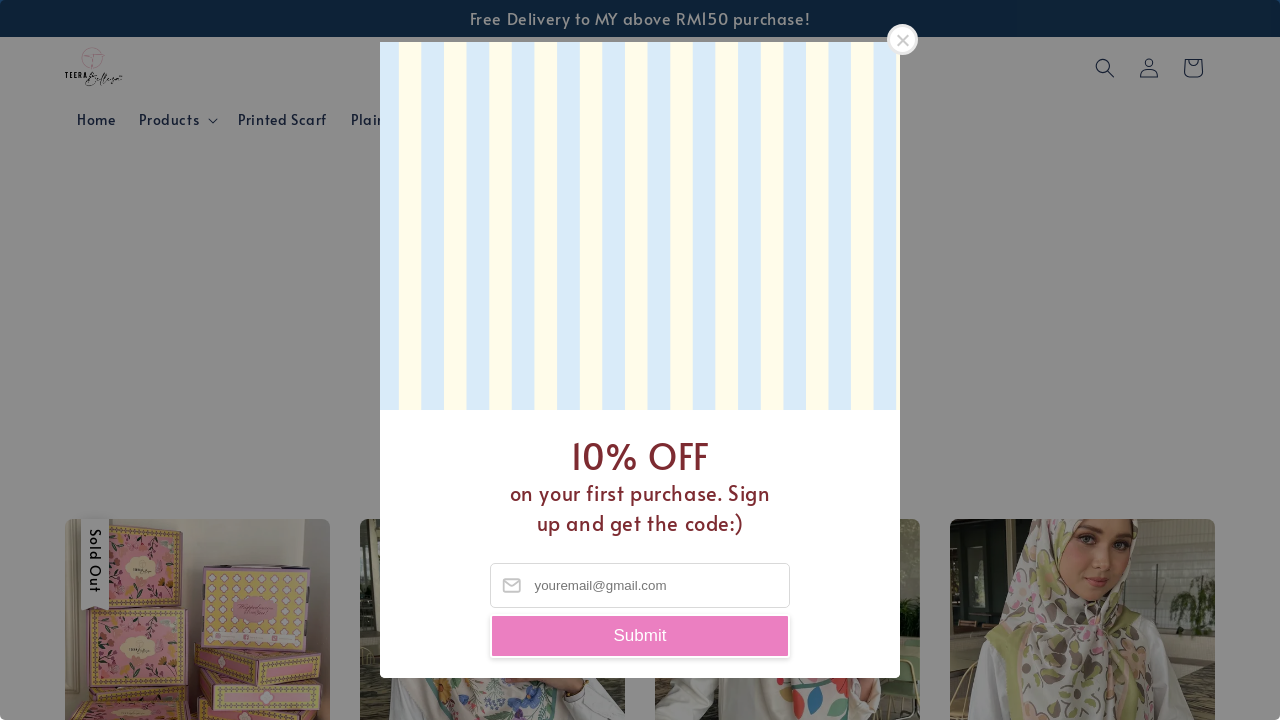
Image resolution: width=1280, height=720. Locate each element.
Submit (640, 635)
